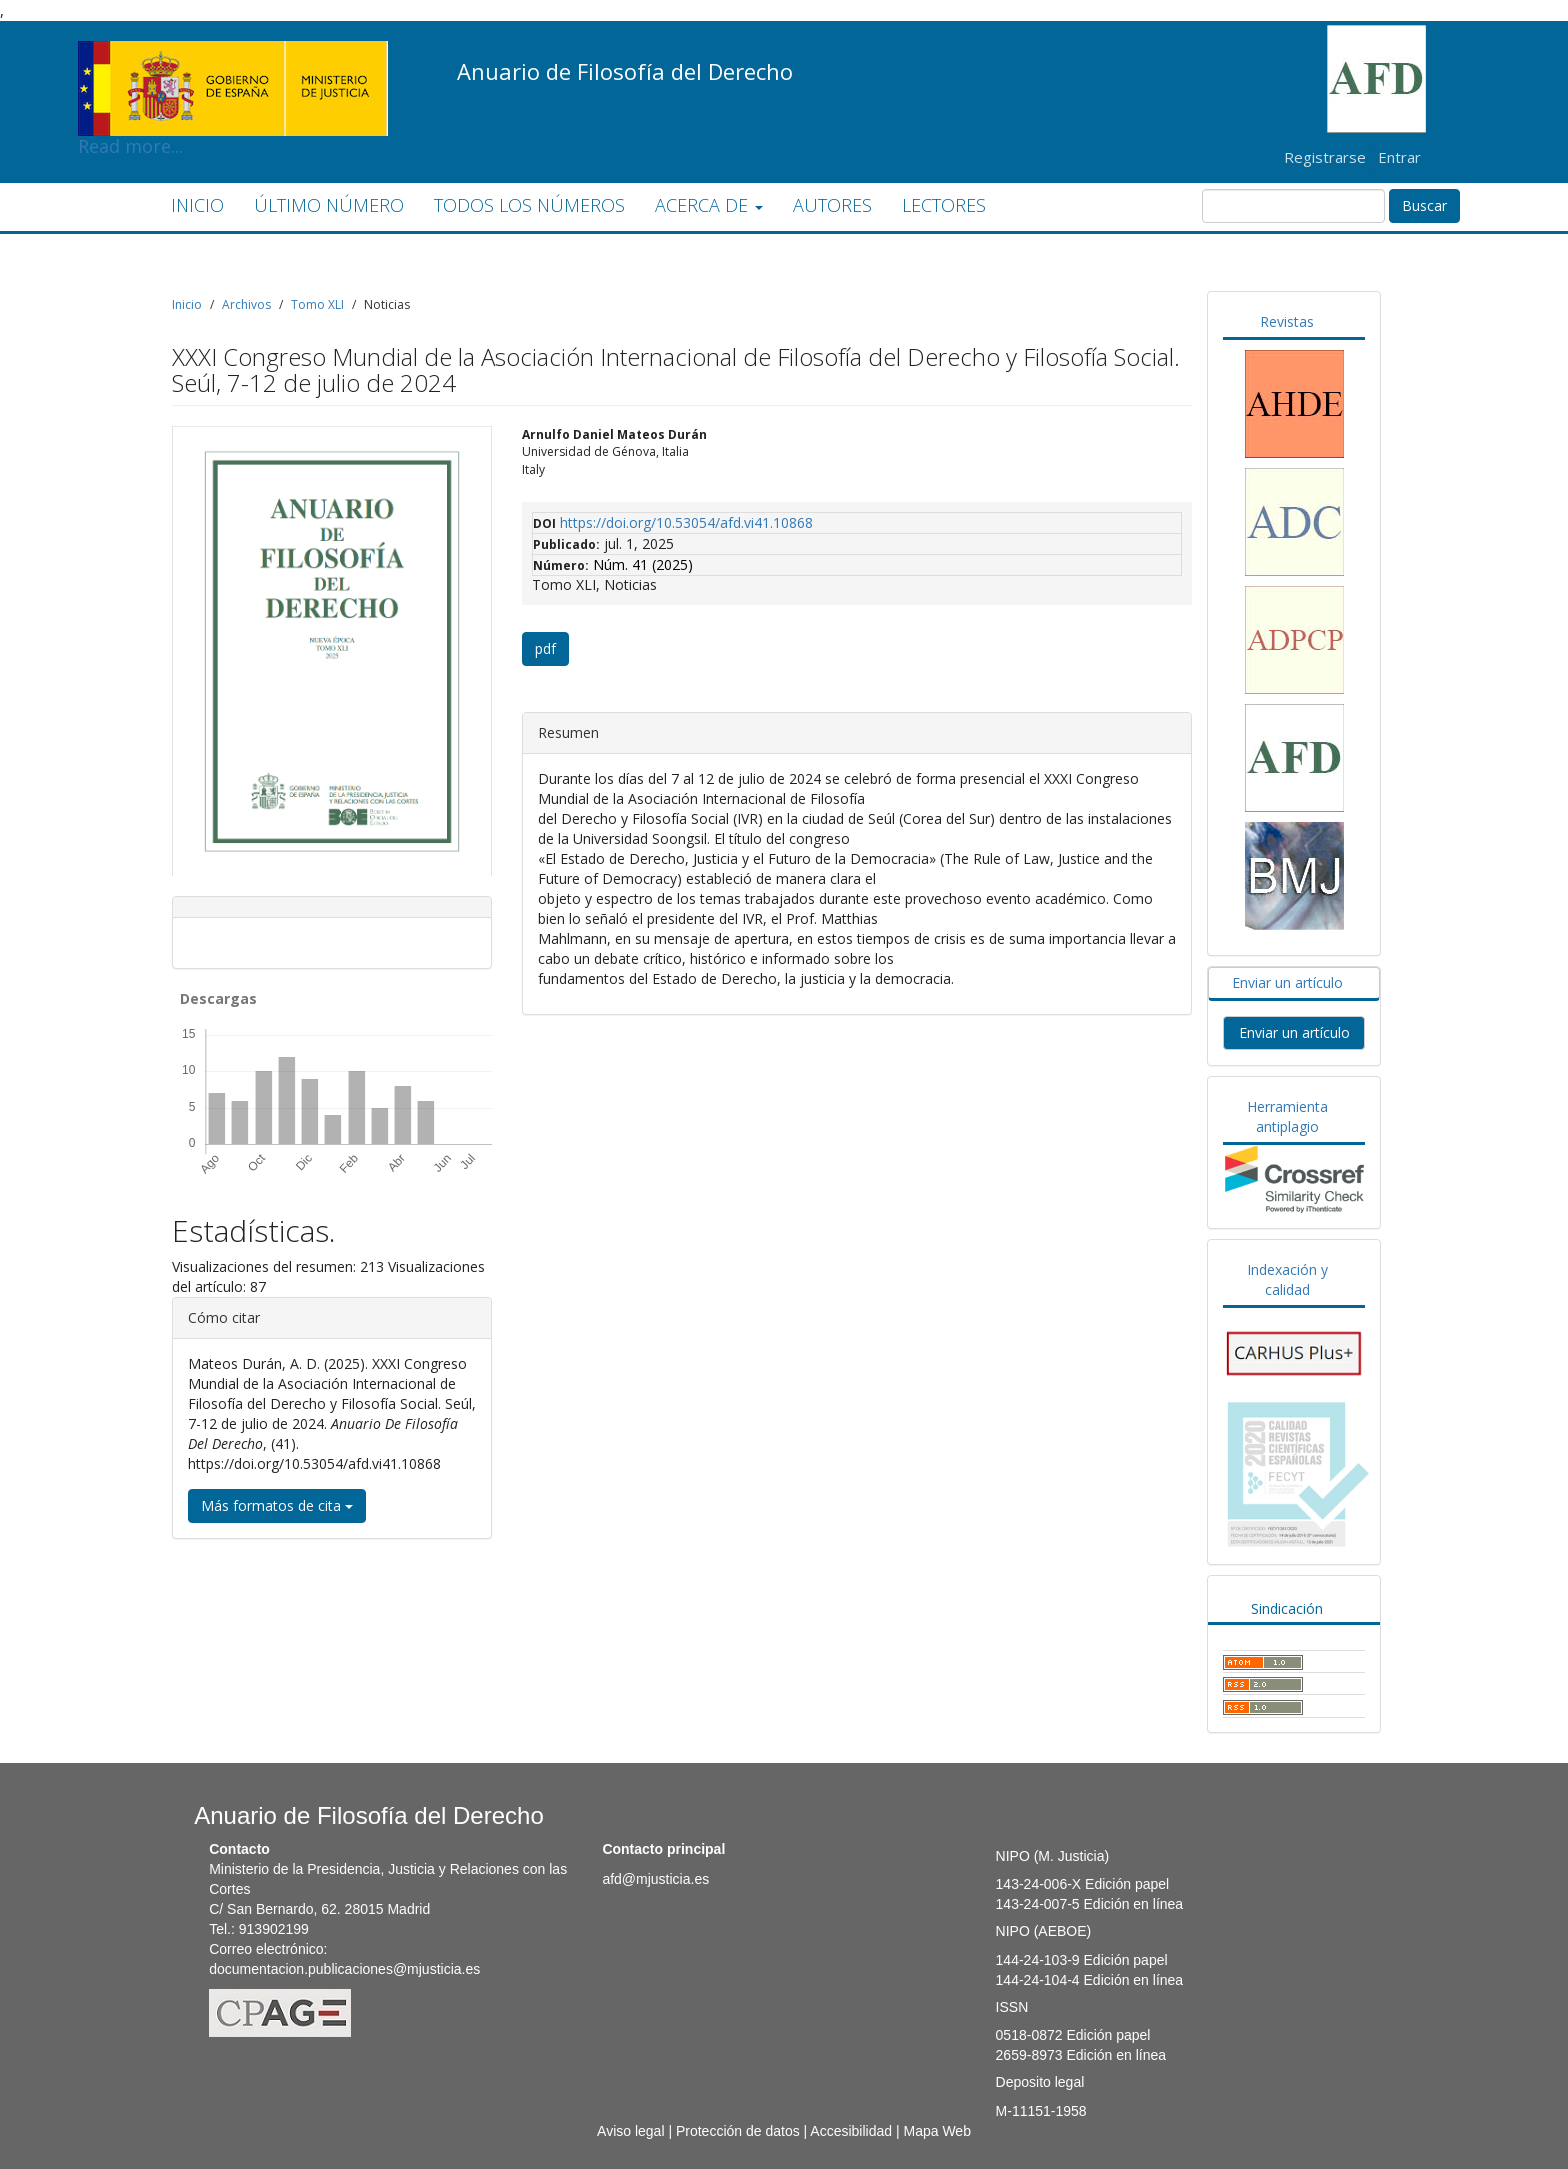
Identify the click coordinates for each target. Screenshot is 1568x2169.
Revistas (1287, 321)
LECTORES (944, 205)
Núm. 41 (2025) (643, 564)
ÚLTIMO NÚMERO (329, 205)
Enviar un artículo (1287, 982)
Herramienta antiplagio (1287, 1116)
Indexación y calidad (1287, 1279)
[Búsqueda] (1293, 206)
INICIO (197, 205)
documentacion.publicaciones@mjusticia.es (344, 1969)
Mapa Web (936, 2131)
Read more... (233, 56)
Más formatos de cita (277, 1505)
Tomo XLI (317, 304)
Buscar (1424, 205)
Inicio (187, 304)
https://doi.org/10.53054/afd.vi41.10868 (686, 522)
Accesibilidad (851, 2131)
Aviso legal (630, 2131)
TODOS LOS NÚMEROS (529, 205)
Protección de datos (738, 2131)
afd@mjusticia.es (655, 1879)
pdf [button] (545, 648)
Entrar (1399, 157)
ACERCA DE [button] (709, 205)
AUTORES (832, 205)
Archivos (246, 304)
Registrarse (1325, 157)
